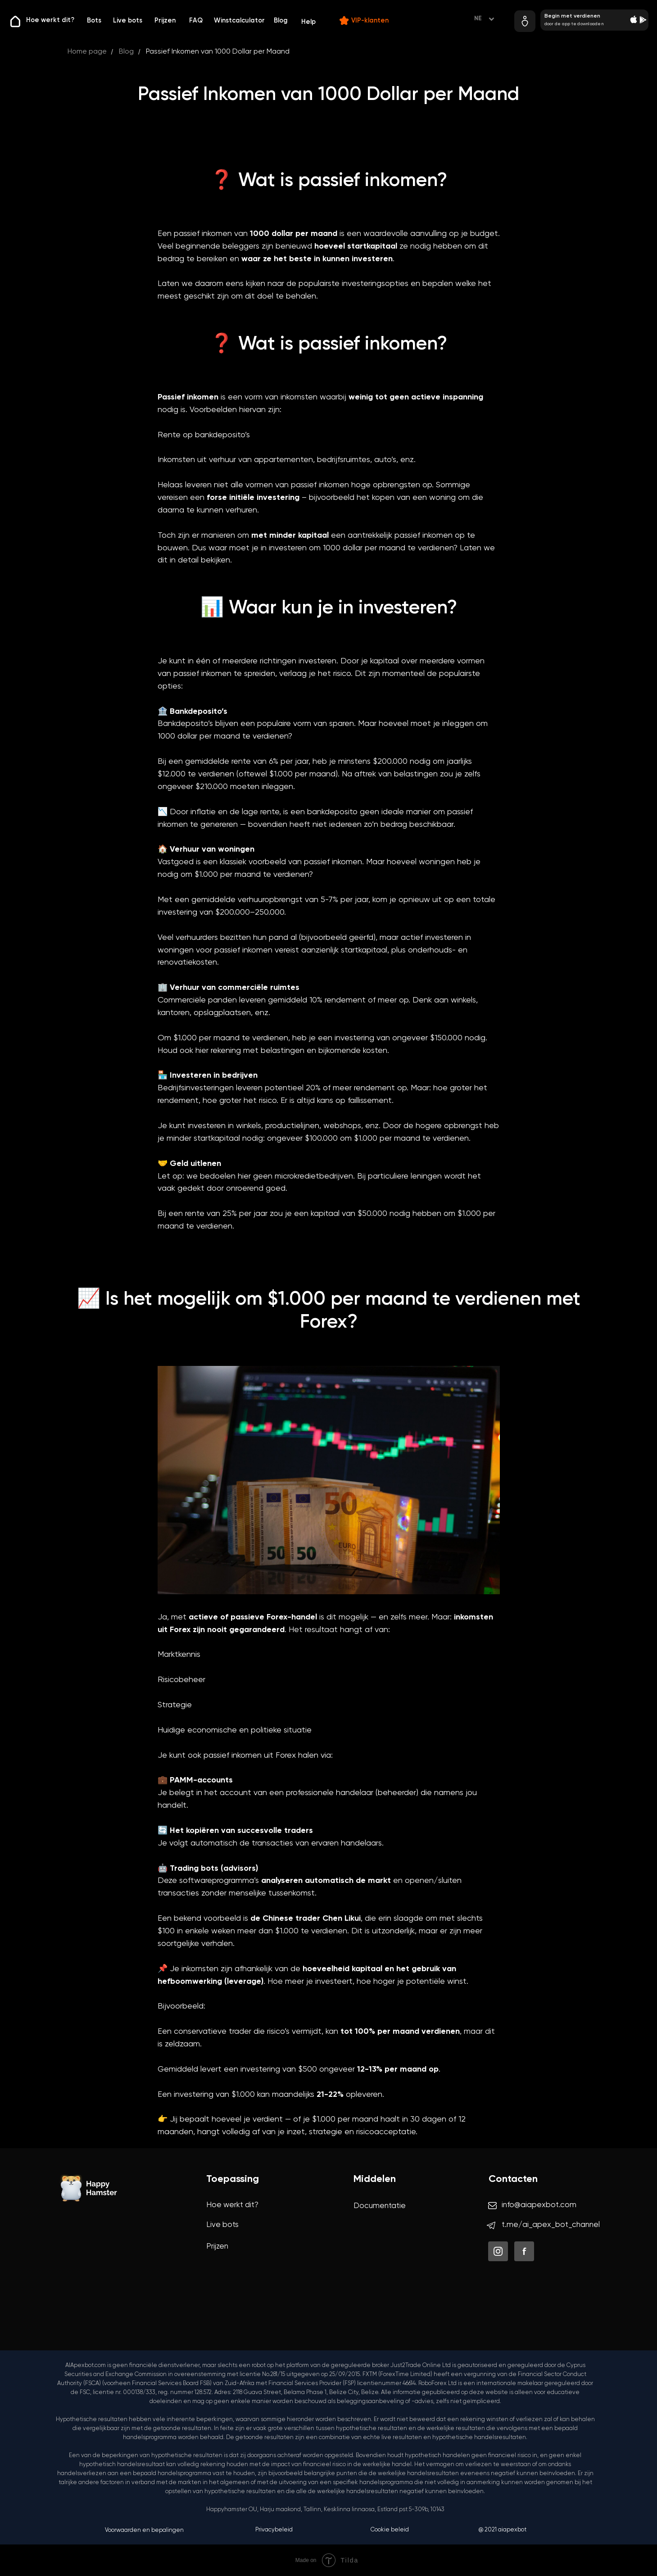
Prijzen (165, 21)
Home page (87, 51)
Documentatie (379, 2206)
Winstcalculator (239, 21)
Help (308, 22)
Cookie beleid (390, 2530)
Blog (281, 21)
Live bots (127, 21)
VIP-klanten (370, 21)
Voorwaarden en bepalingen (144, 2530)
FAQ (196, 21)
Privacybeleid (274, 2530)
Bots (94, 21)
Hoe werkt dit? (50, 20)
